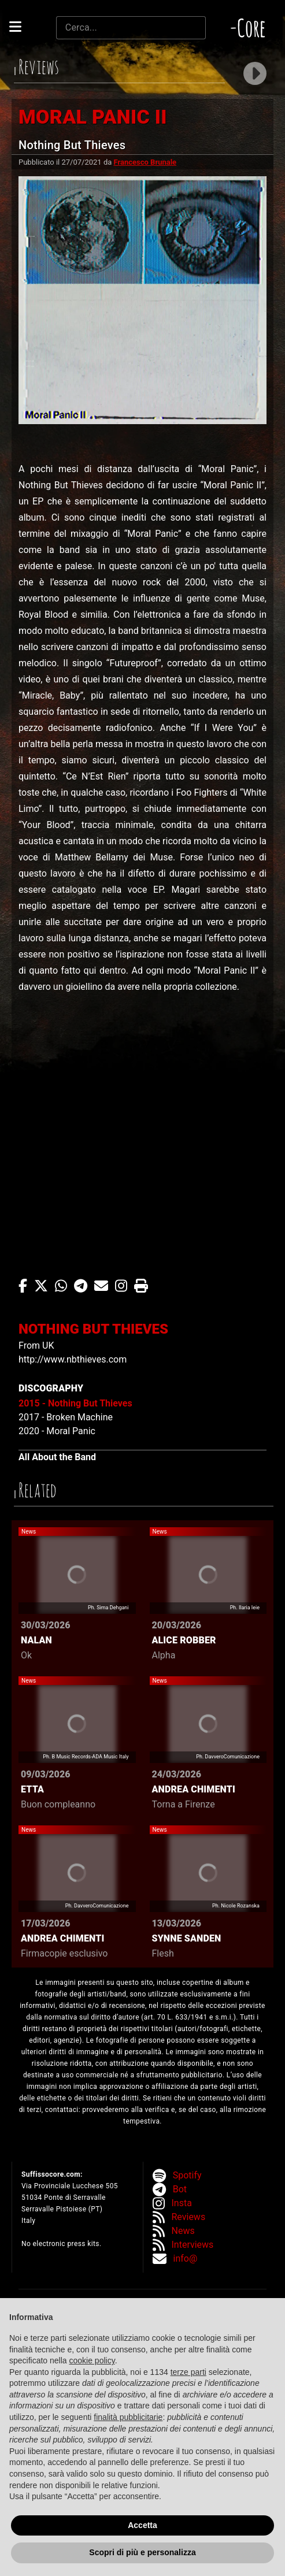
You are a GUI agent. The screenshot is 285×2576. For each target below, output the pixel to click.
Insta (182, 2203)
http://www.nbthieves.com (72, 1359)
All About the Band (57, 1457)
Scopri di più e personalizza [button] (142, 2552)
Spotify (187, 2175)
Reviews (189, 2216)
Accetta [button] (142, 2525)
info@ (185, 2258)
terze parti (188, 2372)
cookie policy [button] (92, 2360)
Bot (180, 2189)
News (183, 2230)
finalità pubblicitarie (128, 2417)
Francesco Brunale (145, 162)
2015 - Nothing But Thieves (75, 1403)
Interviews (193, 2244)
